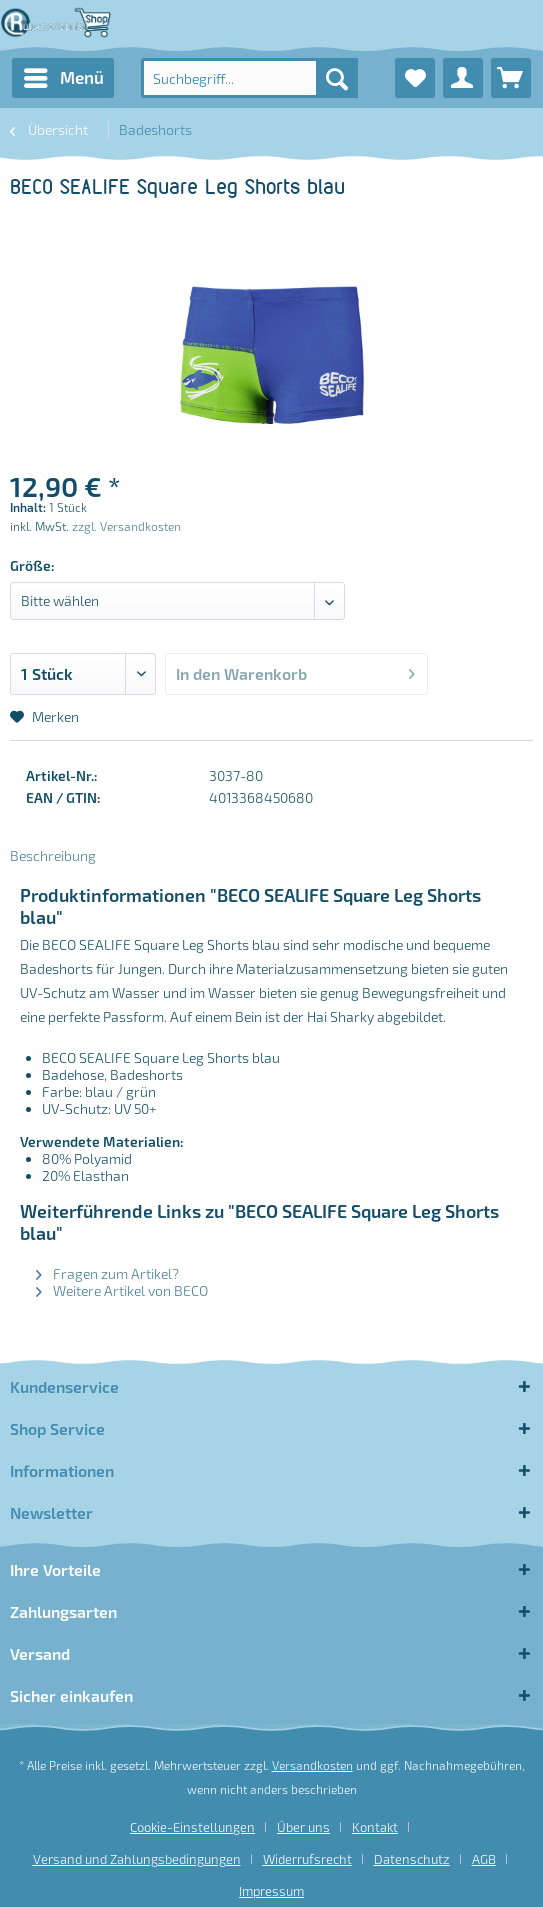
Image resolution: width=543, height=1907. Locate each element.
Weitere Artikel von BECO (122, 1290)
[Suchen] (337, 78)
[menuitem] (63, 78)
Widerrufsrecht (307, 1859)
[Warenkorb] (511, 78)
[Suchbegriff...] (249, 78)
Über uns (303, 1827)
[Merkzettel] (415, 78)
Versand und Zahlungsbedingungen (137, 1859)
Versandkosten (312, 1765)
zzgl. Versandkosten (126, 526)
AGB (484, 1859)
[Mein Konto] (463, 78)
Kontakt (375, 1827)
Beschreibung (53, 855)
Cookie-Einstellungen (192, 1827)
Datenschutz (412, 1859)
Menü (64, 74)
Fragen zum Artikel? (107, 1273)
